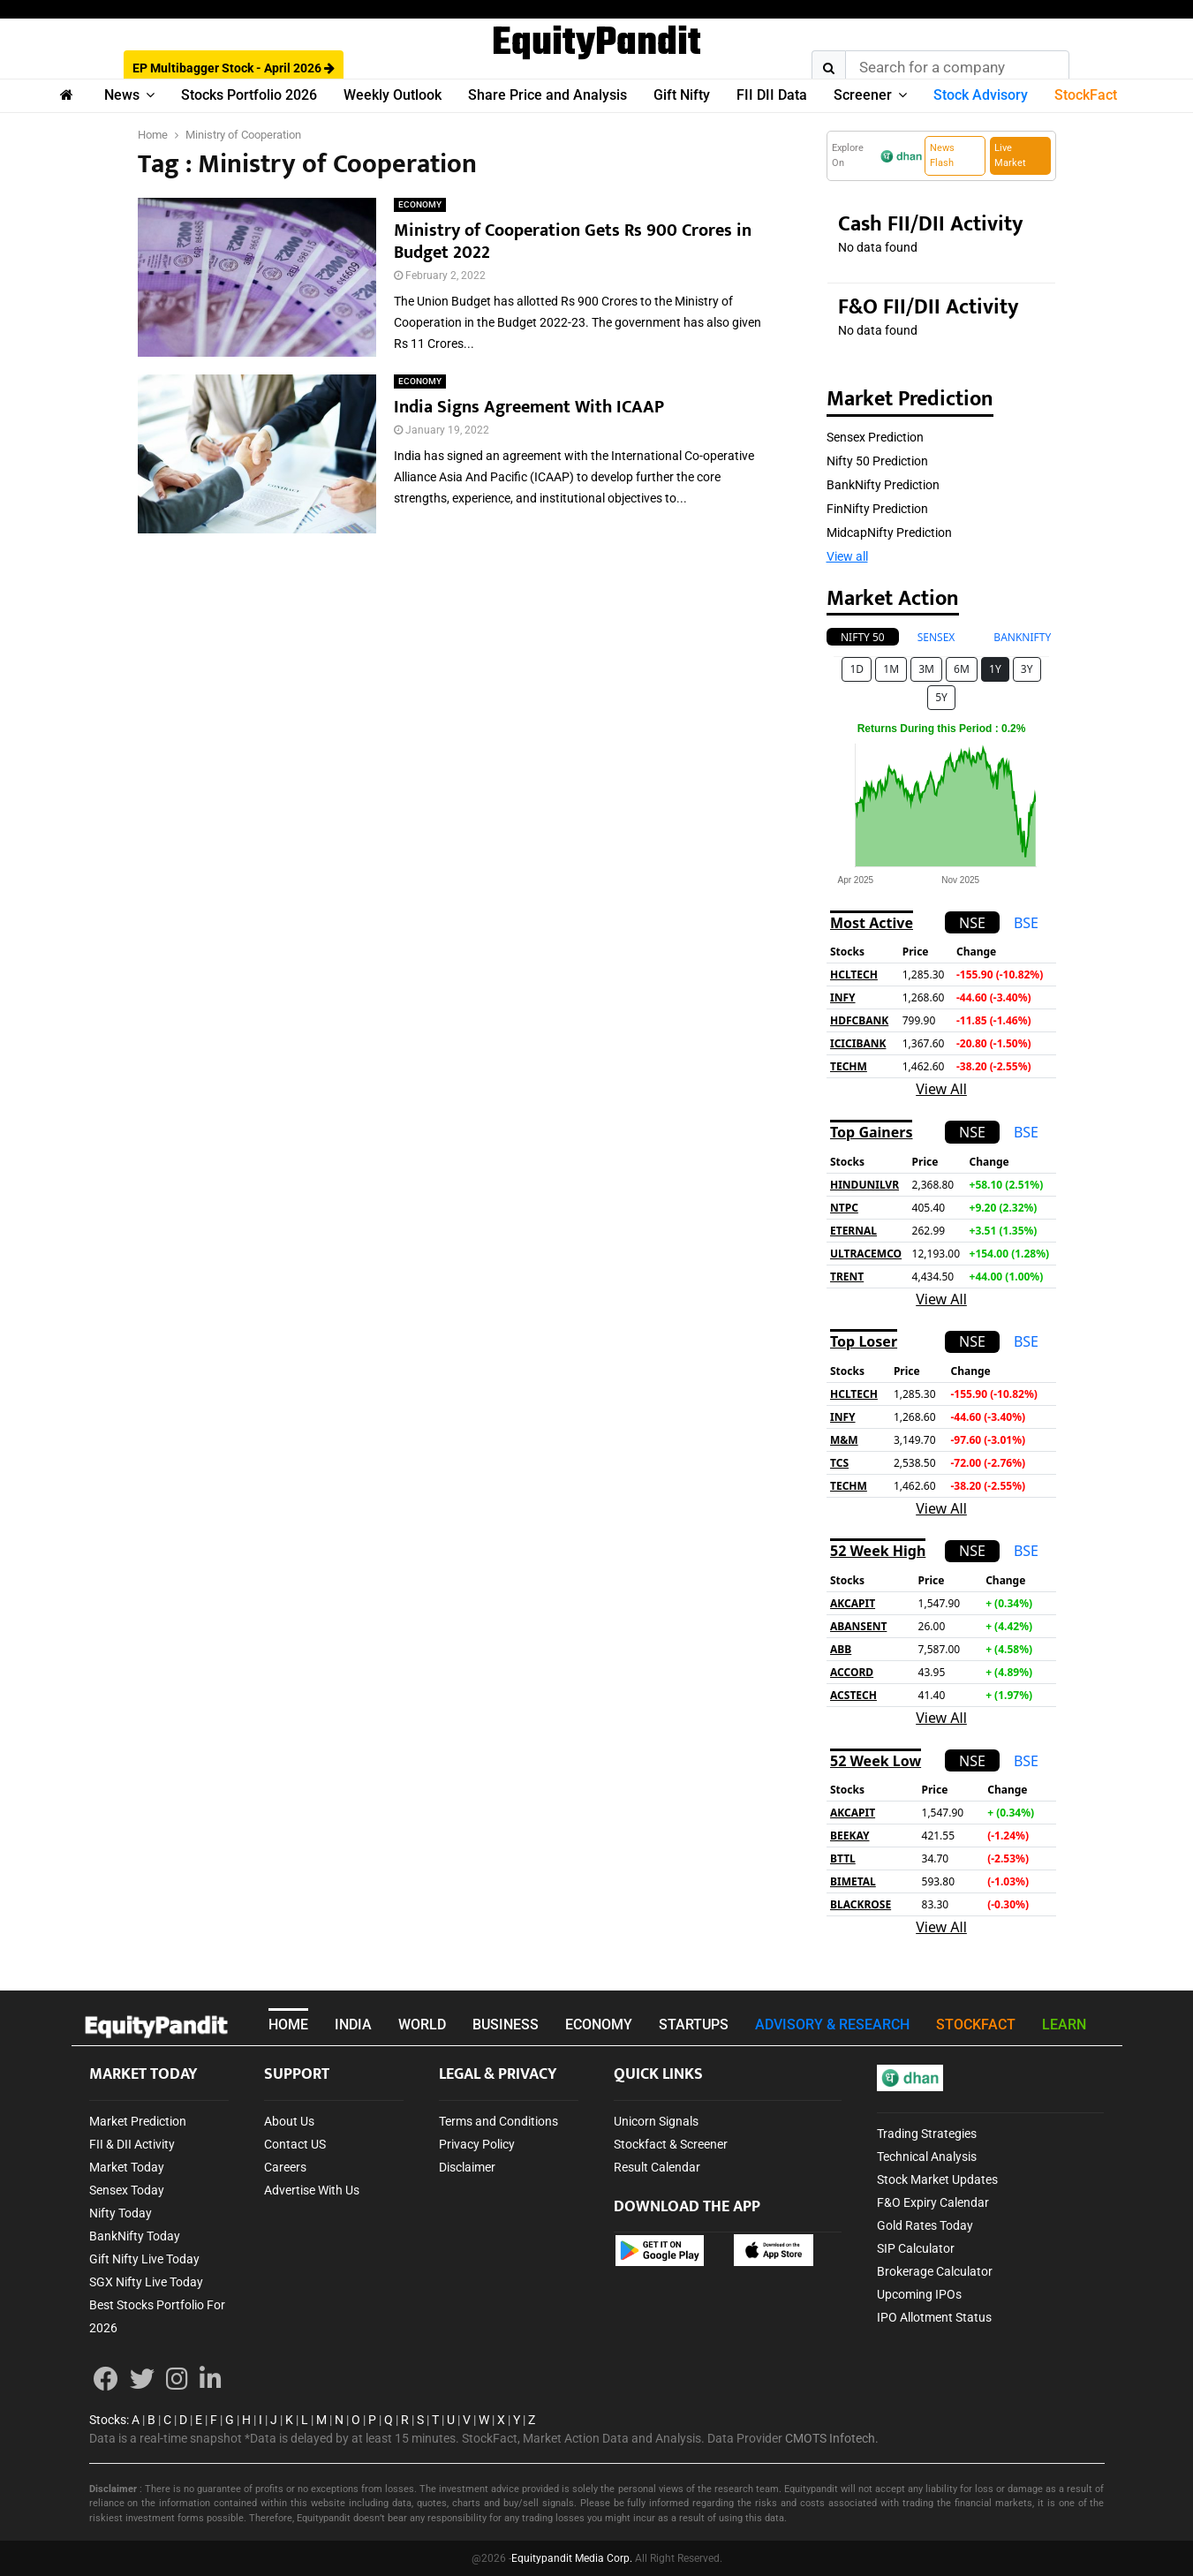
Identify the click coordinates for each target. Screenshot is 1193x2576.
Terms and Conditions (498, 2121)
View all (847, 556)
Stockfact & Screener (671, 2144)
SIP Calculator (916, 2248)
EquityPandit (596, 44)
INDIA (353, 2024)
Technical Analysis (927, 2156)
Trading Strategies (927, 2134)
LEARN (1064, 2024)
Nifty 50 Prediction (877, 461)
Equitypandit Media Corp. (571, 2558)
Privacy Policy (477, 2144)
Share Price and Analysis (547, 95)
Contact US (295, 2144)
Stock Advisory (980, 95)
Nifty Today (120, 2213)
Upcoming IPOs (919, 2294)
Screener (863, 95)
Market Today (126, 2167)
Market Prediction (137, 2121)
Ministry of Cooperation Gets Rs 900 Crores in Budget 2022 (572, 241)
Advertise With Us (311, 2190)
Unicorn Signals (656, 2121)
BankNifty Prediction (883, 485)
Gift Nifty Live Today (144, 2259)
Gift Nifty (681, 95)
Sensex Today (126, 2190)
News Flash (942, 155)
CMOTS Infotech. (832, 2438)
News (122, 95)
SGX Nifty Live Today (146, 2282)
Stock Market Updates (937, 2179)
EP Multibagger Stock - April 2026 (233, 68)
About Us (289, 2121)
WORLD (422, 2024)
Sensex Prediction (875, 437)
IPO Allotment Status (934, 2317)
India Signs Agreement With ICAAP (529, 407)
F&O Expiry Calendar (933, 2202)
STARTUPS (694, 2024)
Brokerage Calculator (935, 2271)
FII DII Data (771, 95)
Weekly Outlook (393, 95)
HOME (288, 2024)
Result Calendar (657, 2167)
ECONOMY (420, 204)
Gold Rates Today (925, 2225)
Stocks (107, 2420)
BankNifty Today (134, 2236)
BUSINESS (505, 2024)
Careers (285, 2167)
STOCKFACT (976, 2024)
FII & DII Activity (132, 2144)
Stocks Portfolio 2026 (249, 95)
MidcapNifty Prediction (889, 532)
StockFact (1085, 95)
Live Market (1010, 155)
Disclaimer (467, 2167)
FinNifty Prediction (877, 509)
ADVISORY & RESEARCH (832, 2024)
